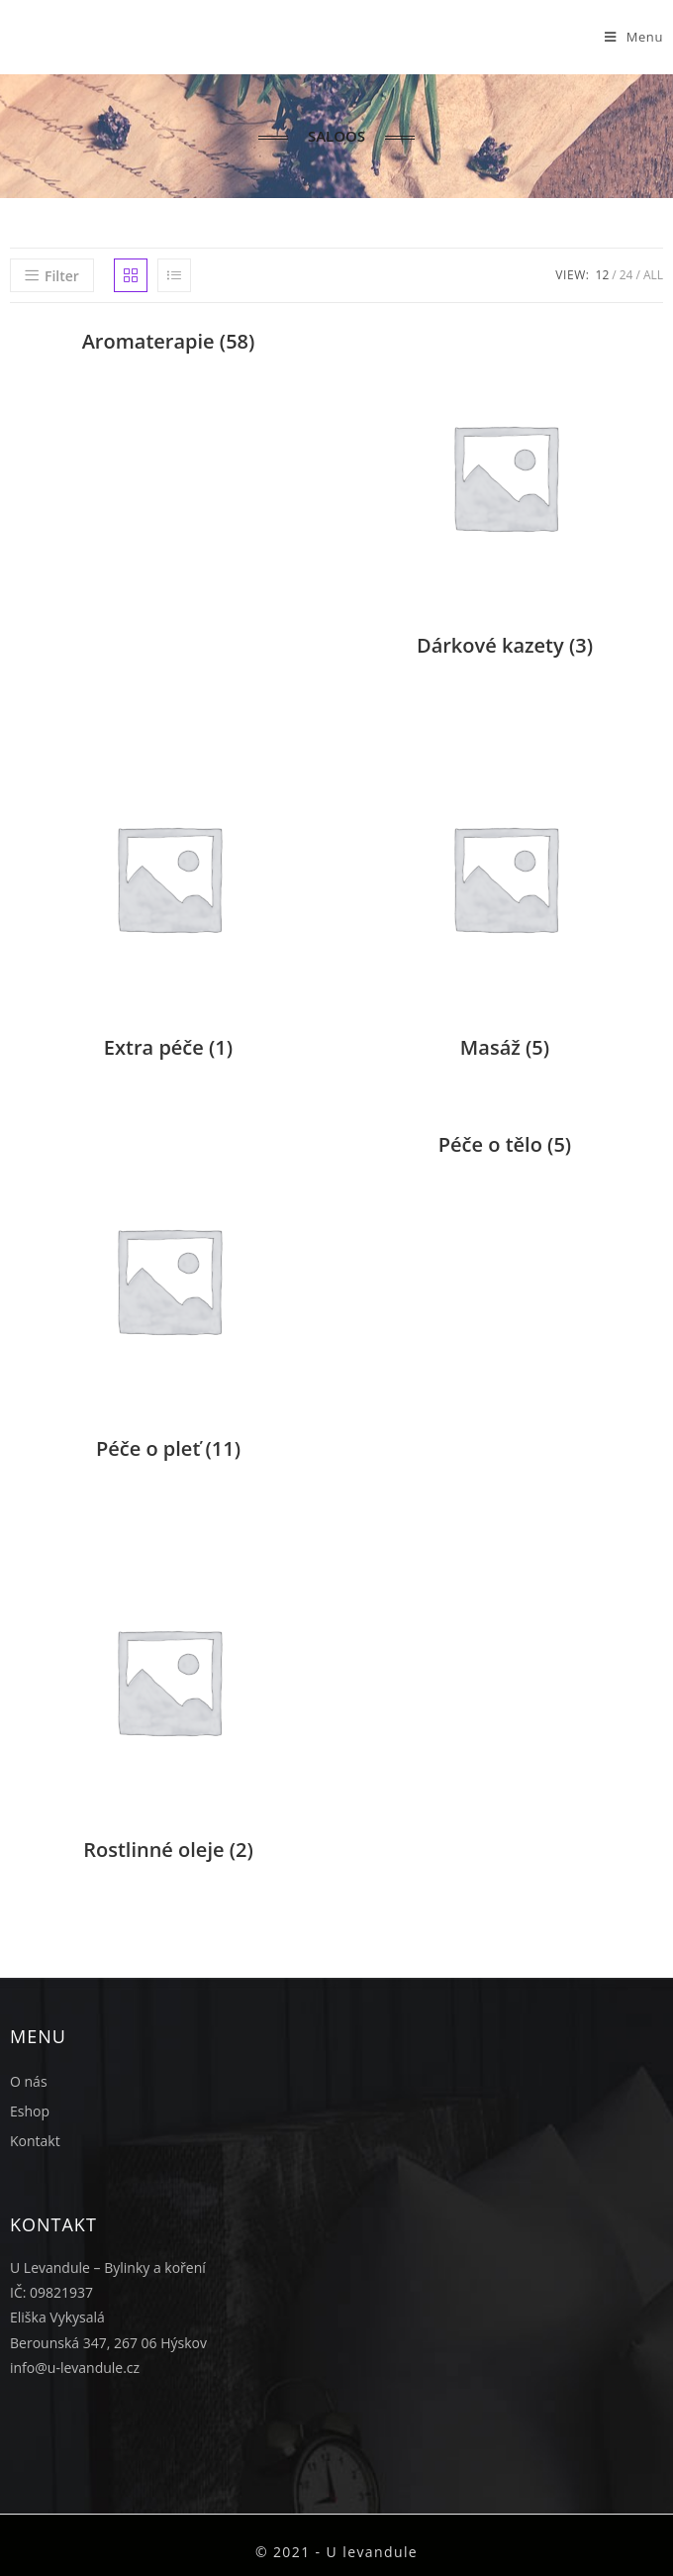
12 (603, 274)
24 (626, 274)
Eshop (29, 2111)
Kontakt (35, 2140)
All (653, 274)
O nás (29, 2081)
